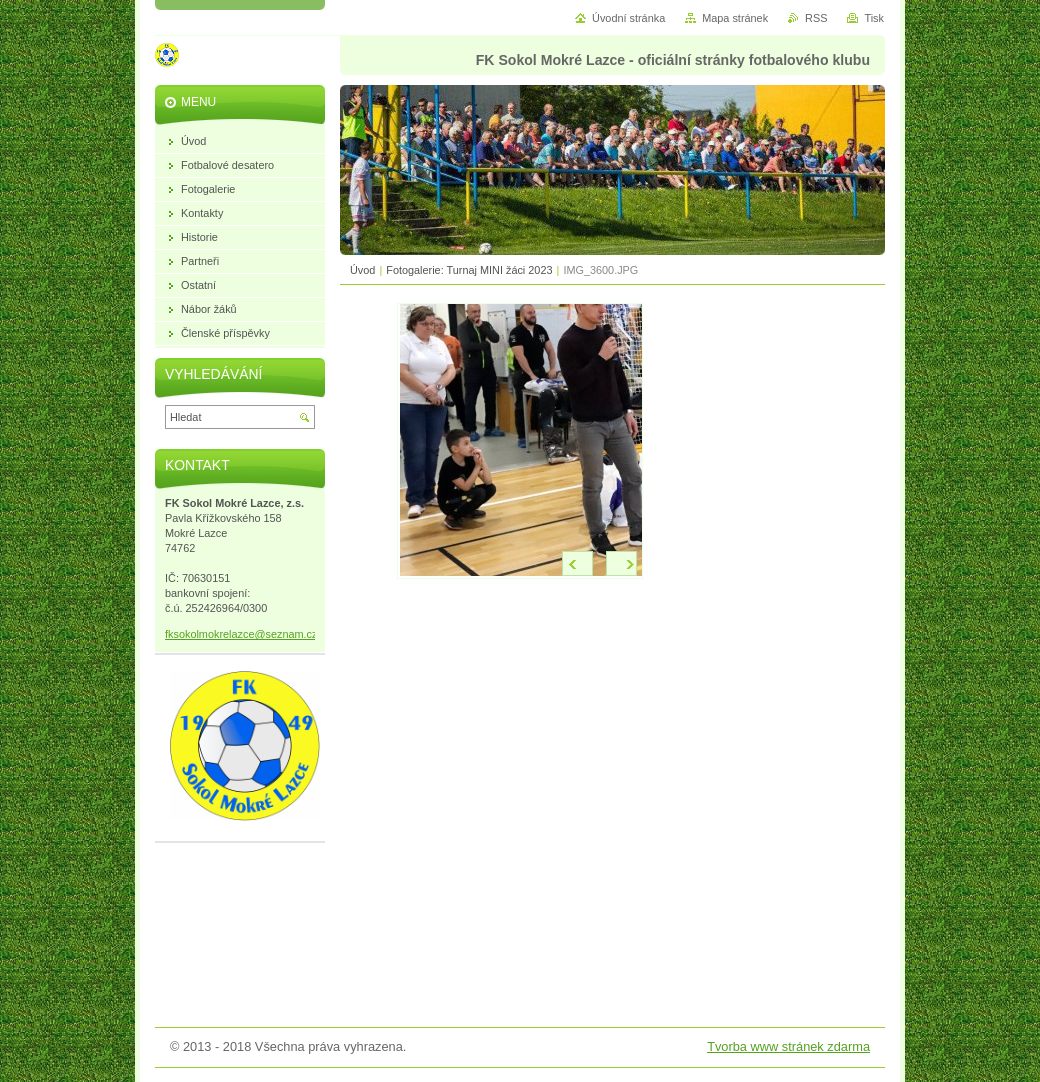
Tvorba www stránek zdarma (788, 1046)
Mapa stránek (735, 18)
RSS (816, 18)
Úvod (362, 270)
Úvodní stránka (628, 18)
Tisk (874, 18)
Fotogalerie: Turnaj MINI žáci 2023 (469, 270)
